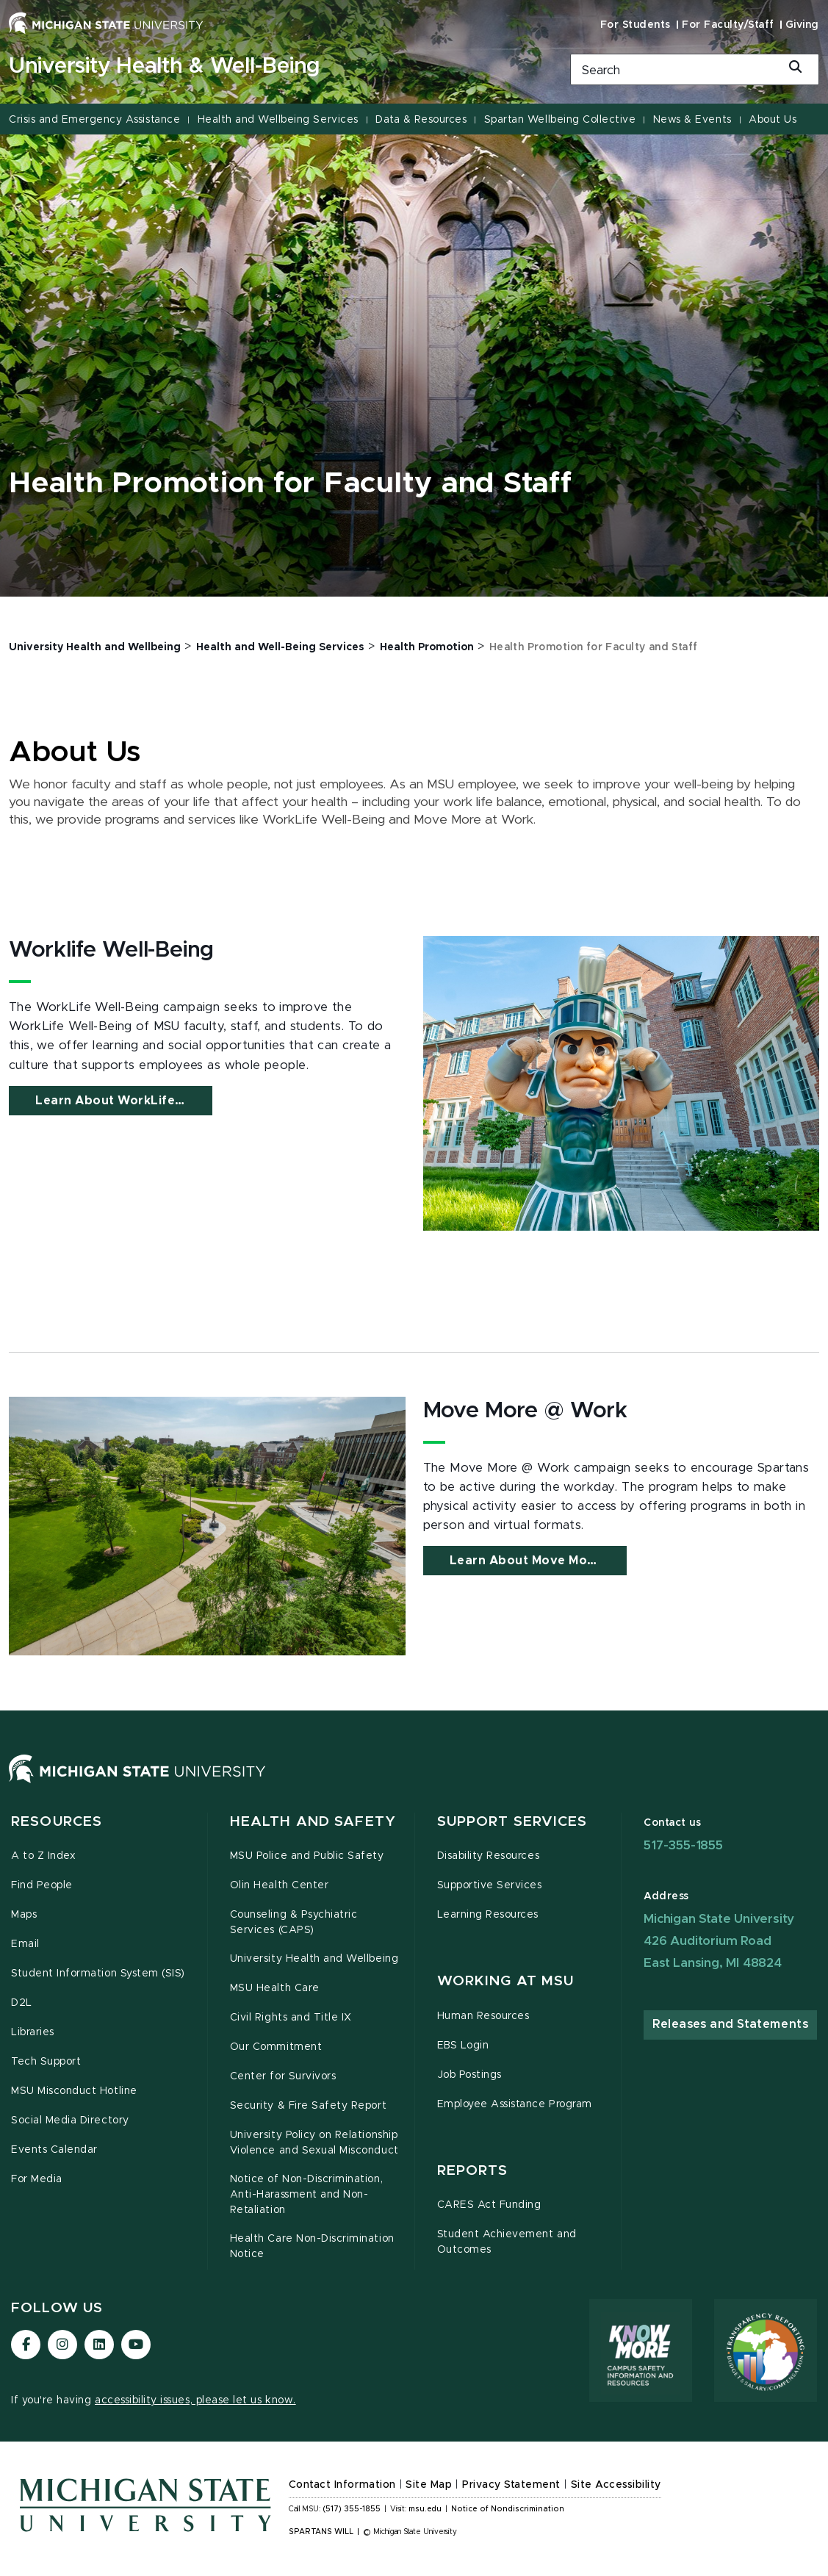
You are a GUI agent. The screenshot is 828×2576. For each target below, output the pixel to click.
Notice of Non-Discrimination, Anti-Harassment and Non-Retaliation (306, 2194)
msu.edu (425, 2509)
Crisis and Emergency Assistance (94, 120)
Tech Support (46, 2062)
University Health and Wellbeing (314, 1959)
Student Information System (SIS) (98, 1973)
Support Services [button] (512, 1822)
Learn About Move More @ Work (538, 1560)
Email (25, 1944)
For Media (36, 2179)
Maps (24, 1915)
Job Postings (469, 2075)
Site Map (429, 2485)
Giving (802, 25)
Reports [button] (472, 2171)
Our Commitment (276, 2047)
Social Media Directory (70, 2120)
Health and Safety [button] (313, 1822)
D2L (21, 2003)
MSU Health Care (275, 1988)
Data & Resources (421, 120)
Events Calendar (54, 2150)
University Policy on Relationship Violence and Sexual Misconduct (314, 2143)
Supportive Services (489, 1885)
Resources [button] (56, 1822)
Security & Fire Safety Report (308, 2106)
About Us (772, 120)
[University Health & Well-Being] (276, 67)
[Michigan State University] (106, 23)
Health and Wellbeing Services (278, 120)
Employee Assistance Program (514, 2104)
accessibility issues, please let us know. (195, 2400)
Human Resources (483, 2016)
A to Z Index (43, 1856)
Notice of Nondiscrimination (507, 2509)
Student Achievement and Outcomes (507, 2242)
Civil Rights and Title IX (291, 2017)
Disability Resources (488, 1856)
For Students (635, 25)
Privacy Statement (511, 2485)
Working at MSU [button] (506, 1981)
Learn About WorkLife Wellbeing (123, 1101)
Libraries (32, 2032)
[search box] (694, 69)
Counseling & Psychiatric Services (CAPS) (294, 1922)
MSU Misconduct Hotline (74, 2091)
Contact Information (342, 2485)
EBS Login (463, 2045)
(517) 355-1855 (352, 2509)
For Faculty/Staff (728, 25)
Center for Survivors (283, 2076)
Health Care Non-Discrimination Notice (312, 2246)
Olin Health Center (279, 1885)
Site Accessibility (616, 2485)
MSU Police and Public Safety (307, 1856)
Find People (42, 1885)
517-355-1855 (683, 1845)
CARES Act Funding (489, 2205)
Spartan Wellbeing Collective (560, 120)
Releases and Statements (730, 2024)
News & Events (692, 120)
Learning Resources (488, 1915)
